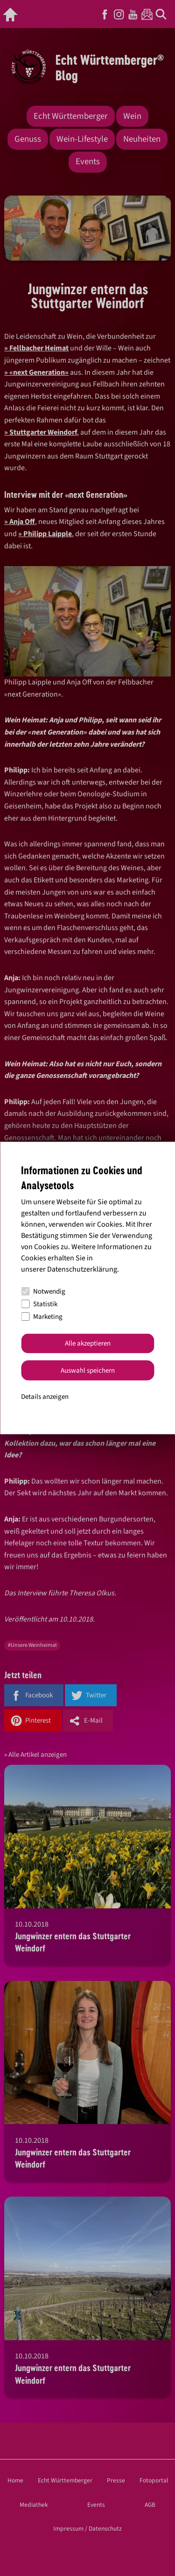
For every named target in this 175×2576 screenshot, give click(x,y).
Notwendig (43, 1291)
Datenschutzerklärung (82, 1269)
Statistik (39, 1304)
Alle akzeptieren (88, 1343)
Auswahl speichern (88, 1370)
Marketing (42, 1317)
